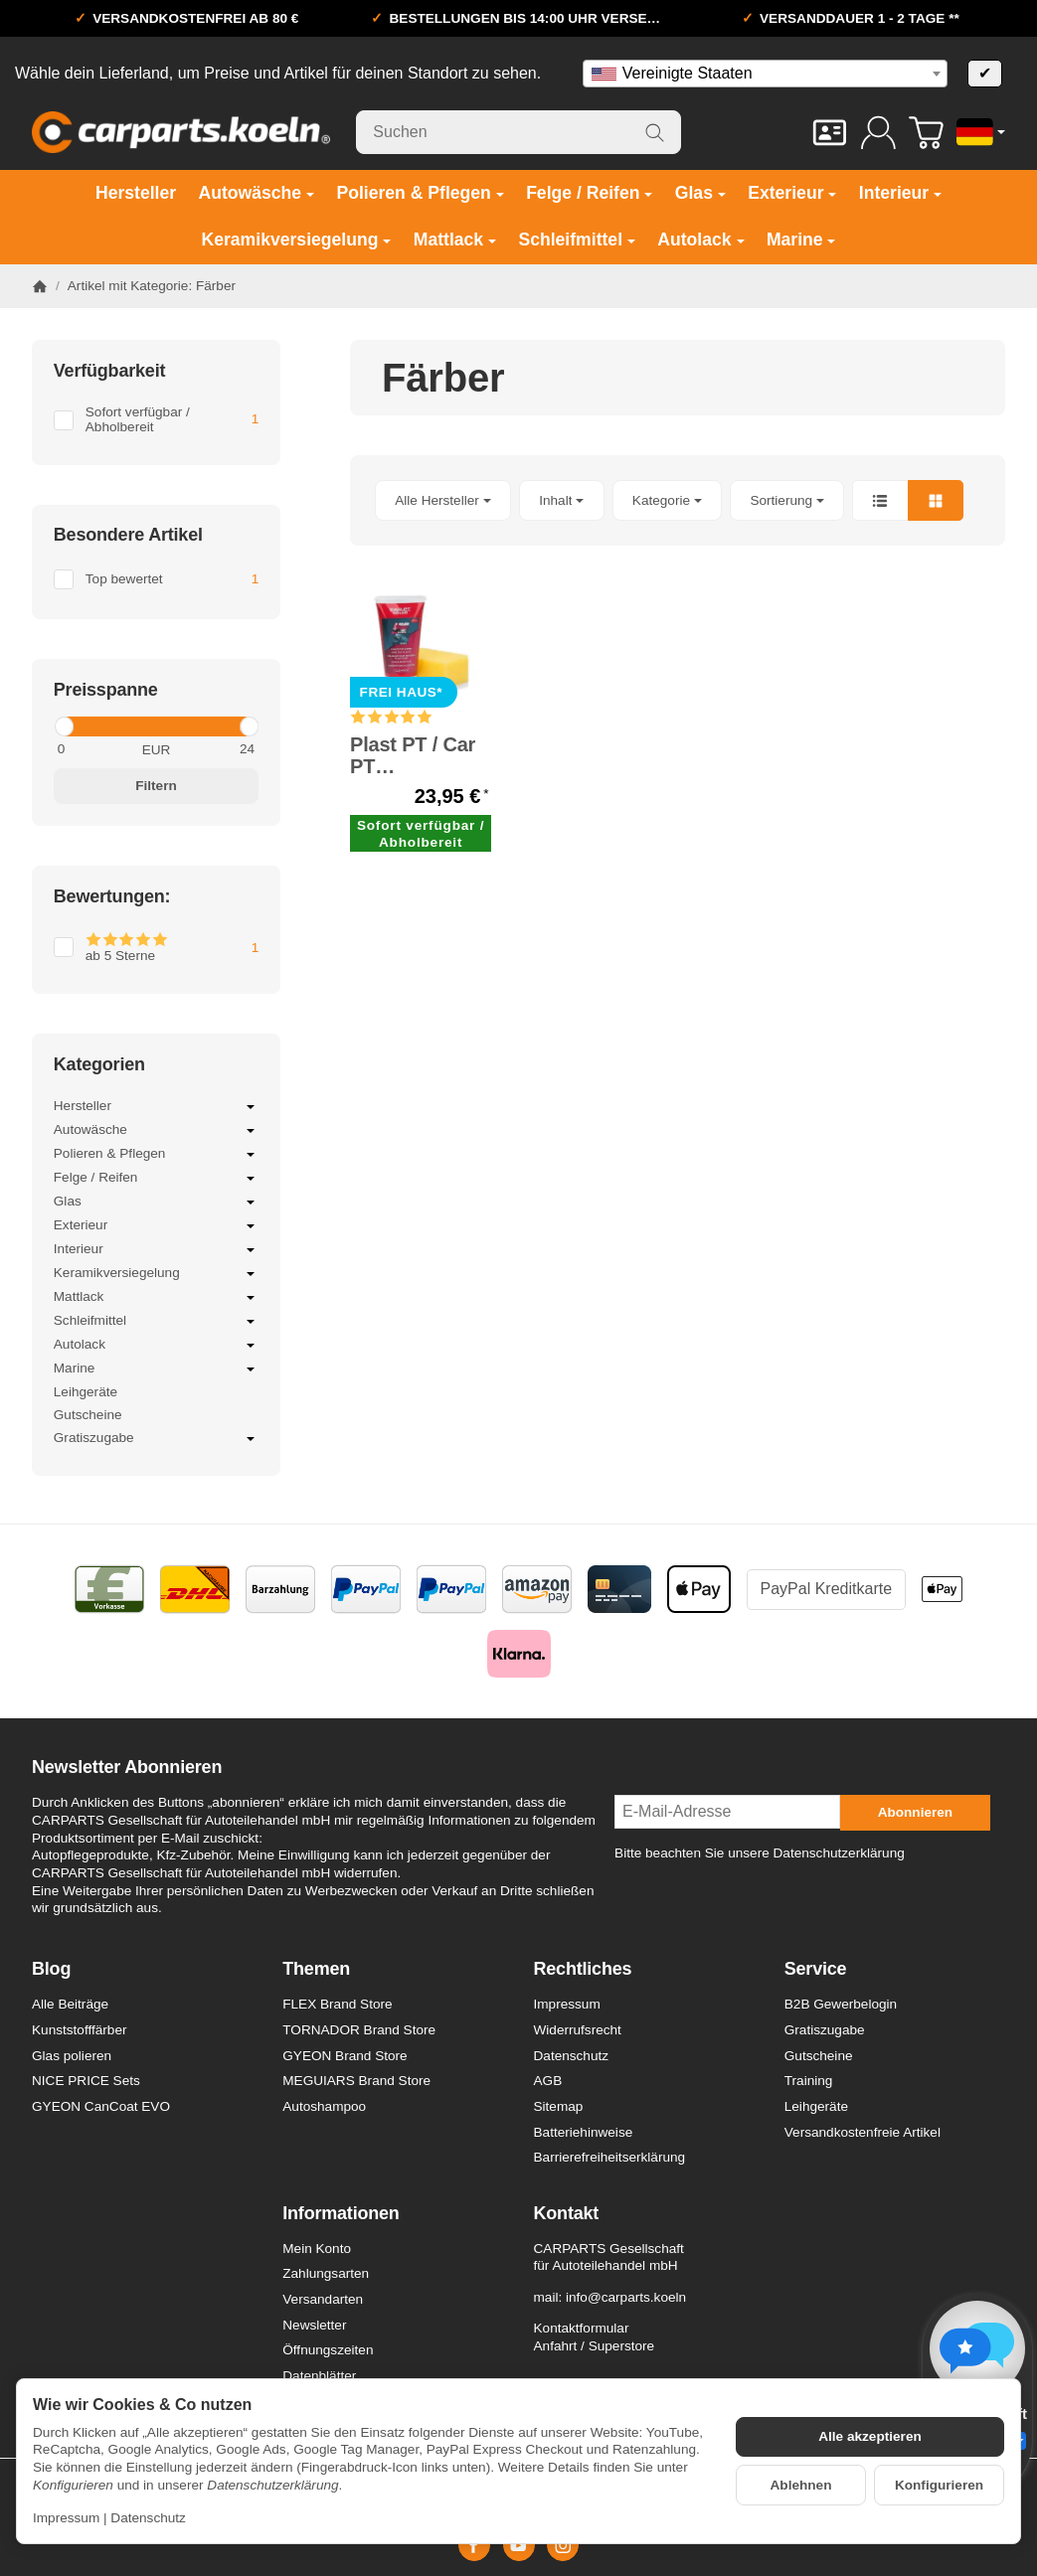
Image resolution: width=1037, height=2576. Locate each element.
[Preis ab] (100, 749)
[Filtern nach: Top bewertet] (156, 579)
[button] (677, 500)
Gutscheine (88, 1414)
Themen (316, 1969)
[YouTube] (519, 2545)
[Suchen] (518, 132)
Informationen (340, 2213)
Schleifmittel (156, 1322)
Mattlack (156, 1298)
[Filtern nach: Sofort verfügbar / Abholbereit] (156, 420)
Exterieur (156, 1226)
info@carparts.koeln (626, 2297)
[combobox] (765, 73)
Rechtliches (583, 1969)
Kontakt (567, 2213)
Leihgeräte (85, 1391)
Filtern (156, 785)
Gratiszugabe (156, 1439)
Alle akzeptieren (870, 2436)
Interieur (156, 1250)
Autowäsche (156, 1131)
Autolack (156, 1346)
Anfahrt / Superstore (594, 2345)
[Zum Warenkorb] (926, 132)
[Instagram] (563, 2545)
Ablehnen (801, 2485)
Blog (51, 1969)
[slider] (63, 726)
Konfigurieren (939, 2485)
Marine (156, 1369)
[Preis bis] (212, 749)
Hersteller (156, 1107)
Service (815, 1969)
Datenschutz (148, 2517)
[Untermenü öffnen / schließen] (251, 1107)
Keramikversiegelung (156, 1274)
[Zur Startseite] (181, 132)
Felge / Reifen (156, 1179)
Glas (156, 1202)
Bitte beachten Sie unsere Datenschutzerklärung (759, 1853)
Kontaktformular (581, 2328)
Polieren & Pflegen (156, 1155)
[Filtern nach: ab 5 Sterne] (156, 948)
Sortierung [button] (787, 500)
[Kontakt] (829, 132)
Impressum (66, 2517)
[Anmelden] (878, 132)
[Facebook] (474, 2545)
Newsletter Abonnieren (127, 1767)
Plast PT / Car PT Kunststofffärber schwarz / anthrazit (420, 755)
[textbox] (765, 73)
